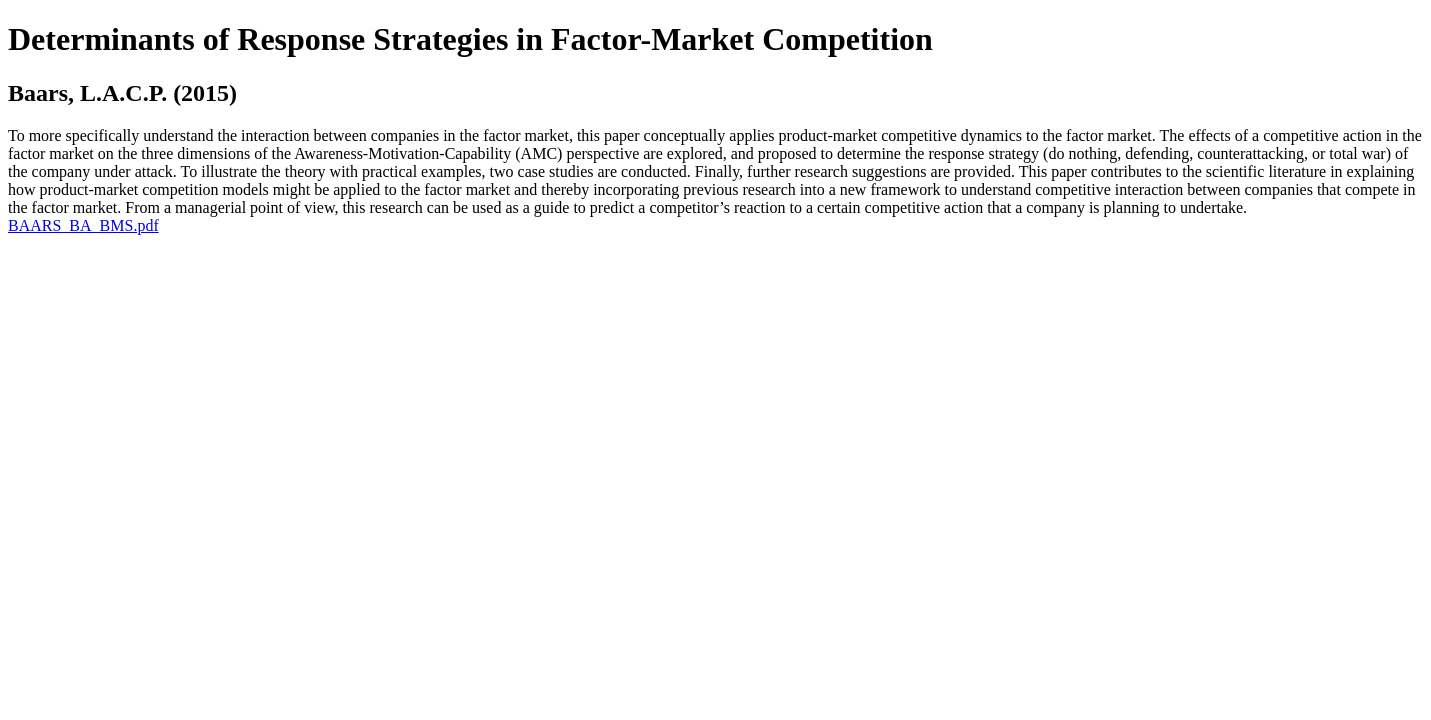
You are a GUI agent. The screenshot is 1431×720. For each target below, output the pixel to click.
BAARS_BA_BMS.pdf (83, 225)
